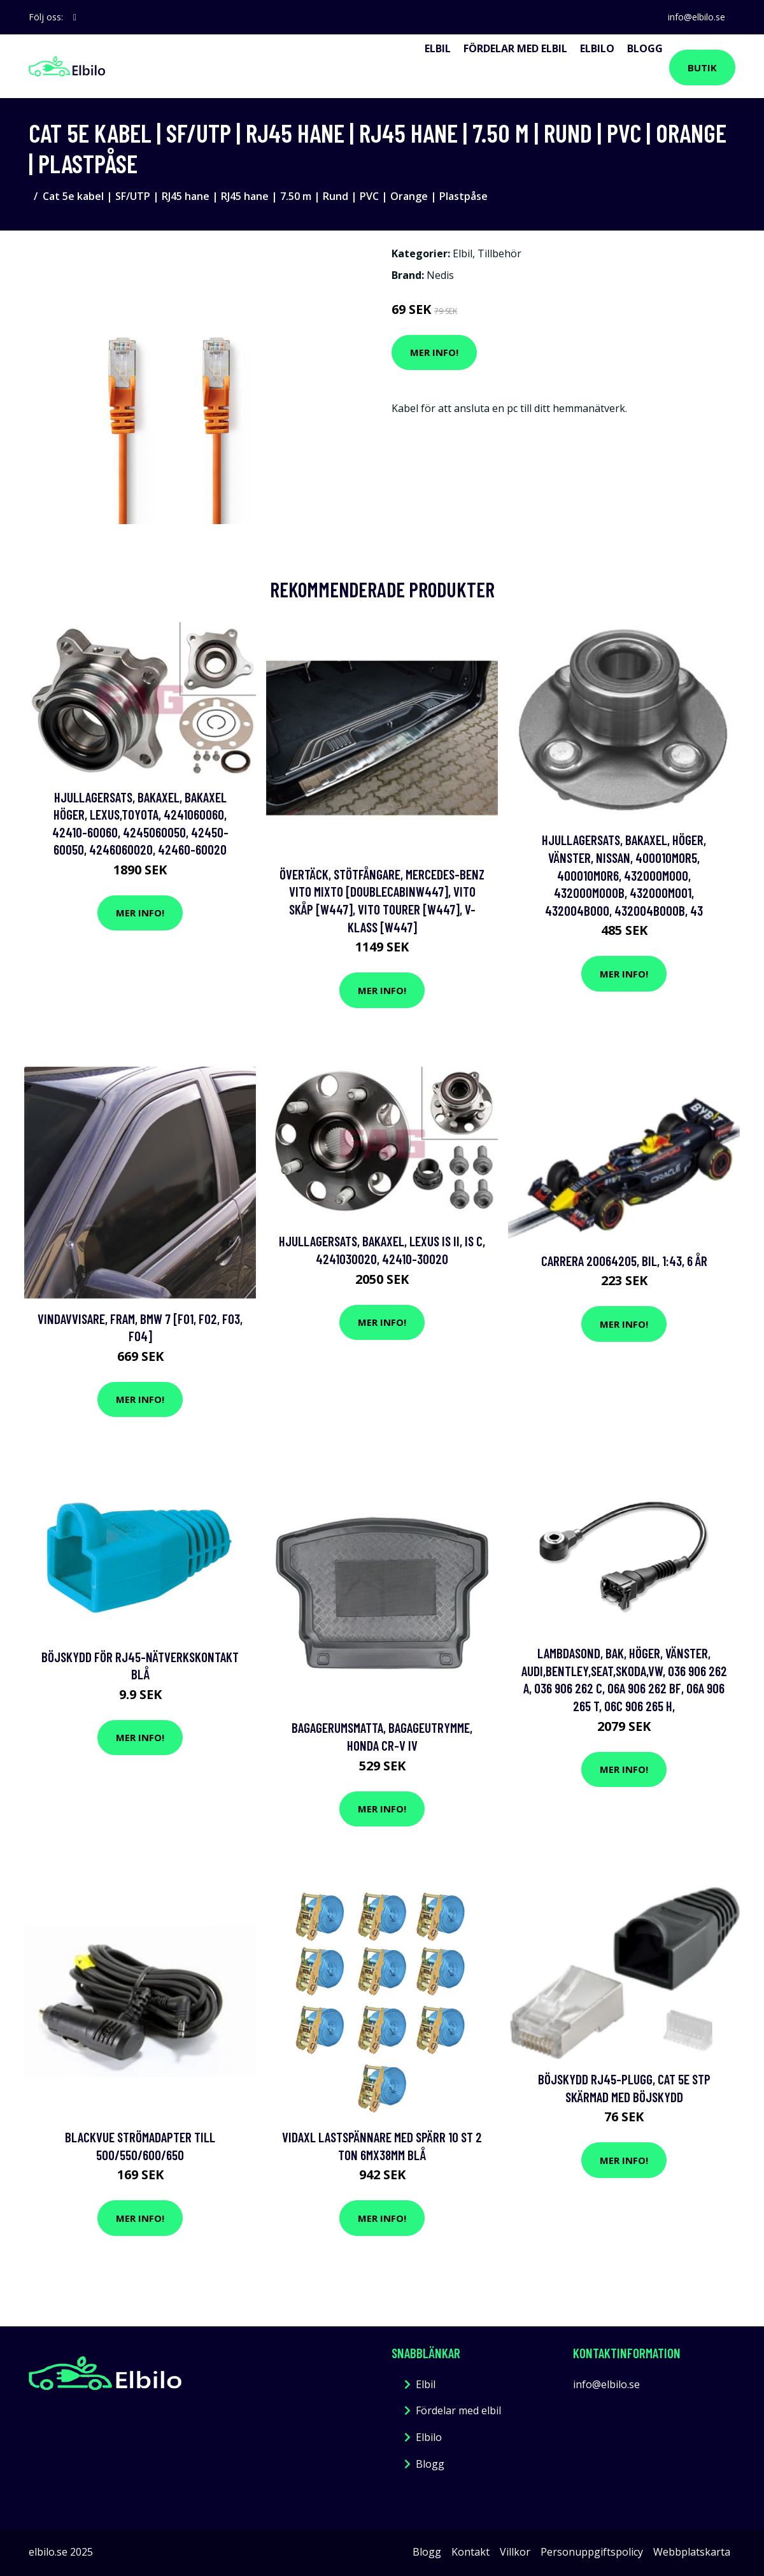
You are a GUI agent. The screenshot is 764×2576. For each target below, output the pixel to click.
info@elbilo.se (696, 17)
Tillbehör (499, 253)
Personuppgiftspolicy (592, 2552)
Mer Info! (434, 352)
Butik (702, 67)
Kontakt (470, 2552)
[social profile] (74, 17)
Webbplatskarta (691, 2552)
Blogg (645, 48)
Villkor (515, 2552)
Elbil (438, 48)
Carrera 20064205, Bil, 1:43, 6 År (624, 1261)
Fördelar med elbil (515, 48)
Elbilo (597, 48)
